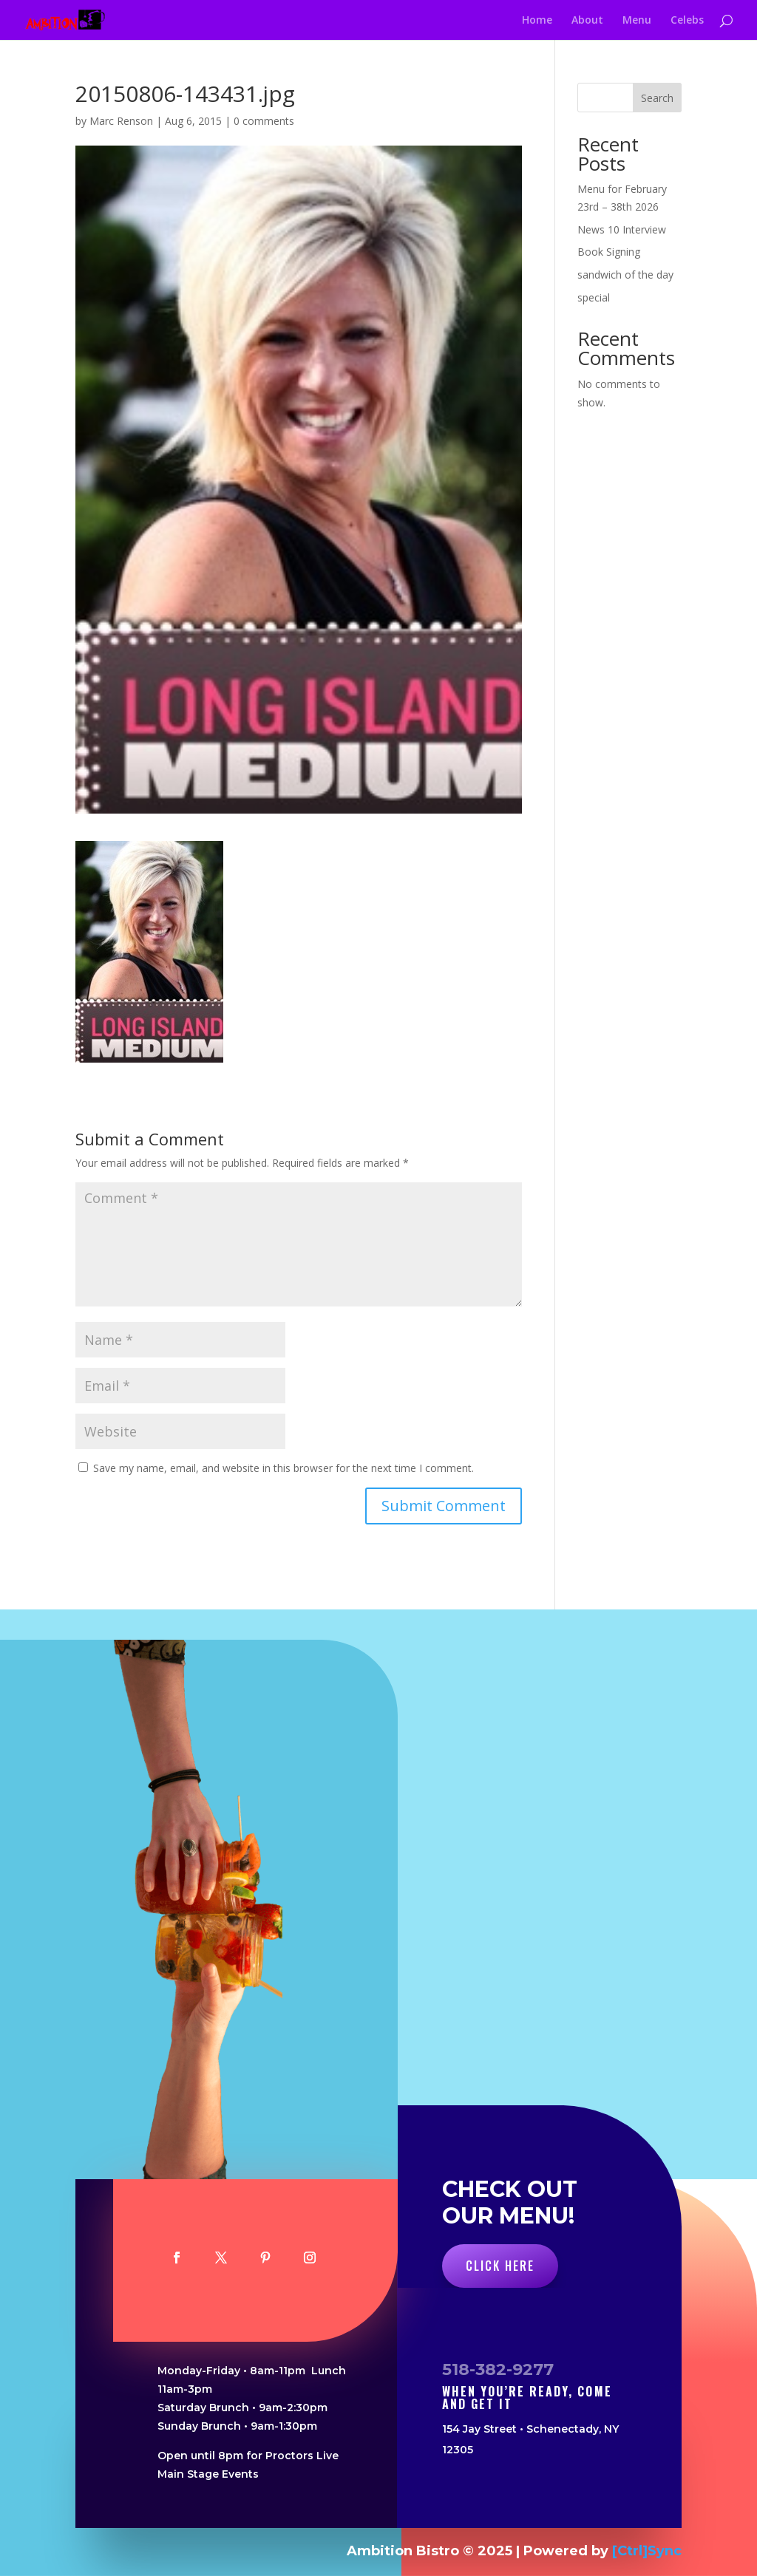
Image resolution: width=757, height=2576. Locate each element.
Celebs (687, 21)
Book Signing (608, 252)
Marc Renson (121, 121)
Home (537, 21)
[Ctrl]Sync (647, 2551)
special (593, 297)
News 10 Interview (621, 229)
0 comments (264, 121)
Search (657, 98)
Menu (636, 21)
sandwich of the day (625, 275)
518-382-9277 (498, 2369)
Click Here (500, 2266)
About (587, 21)
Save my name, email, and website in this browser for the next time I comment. (283, 1468)
